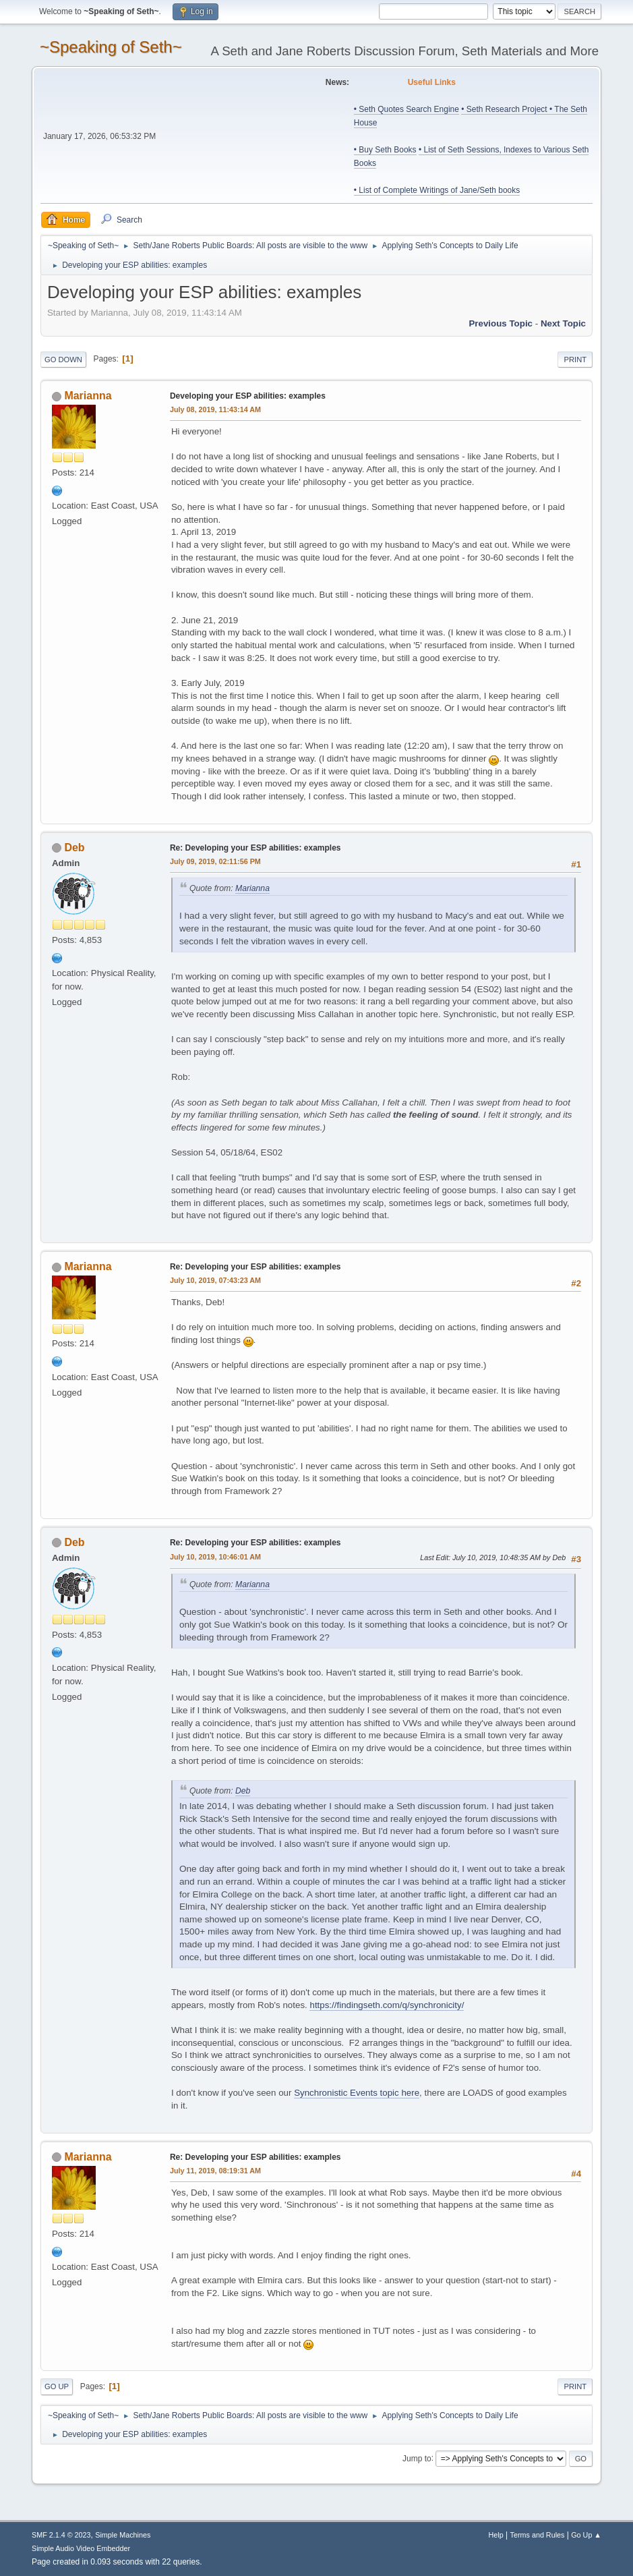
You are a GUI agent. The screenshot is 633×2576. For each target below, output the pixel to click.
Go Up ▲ (586, 2535)
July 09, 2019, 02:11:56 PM (215, 861)
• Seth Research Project (505, 109)
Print (575, 359)
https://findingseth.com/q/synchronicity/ (386, 2005)
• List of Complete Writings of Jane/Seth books (437, 190)
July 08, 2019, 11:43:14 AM (215, 409)
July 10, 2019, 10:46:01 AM (215, 1557)
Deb (74, 847)
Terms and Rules (537, 2535)
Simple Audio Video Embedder (81, 2548)
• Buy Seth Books (385, 149)
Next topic (563, 323)
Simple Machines (122, 2535)
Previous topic (501, 323)
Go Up (56, 2386)
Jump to (416, 2458)
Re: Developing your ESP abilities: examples (255, 848)
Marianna (87, 395)
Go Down (63, 359)
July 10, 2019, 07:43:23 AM (215, 1280)
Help (496, 2535)
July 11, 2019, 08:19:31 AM (215, 2171)
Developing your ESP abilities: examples (248, 396)
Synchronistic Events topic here (356, 2093)
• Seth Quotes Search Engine (406, 109)
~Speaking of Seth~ (111, 47)
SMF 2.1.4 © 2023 (61, 2535)
